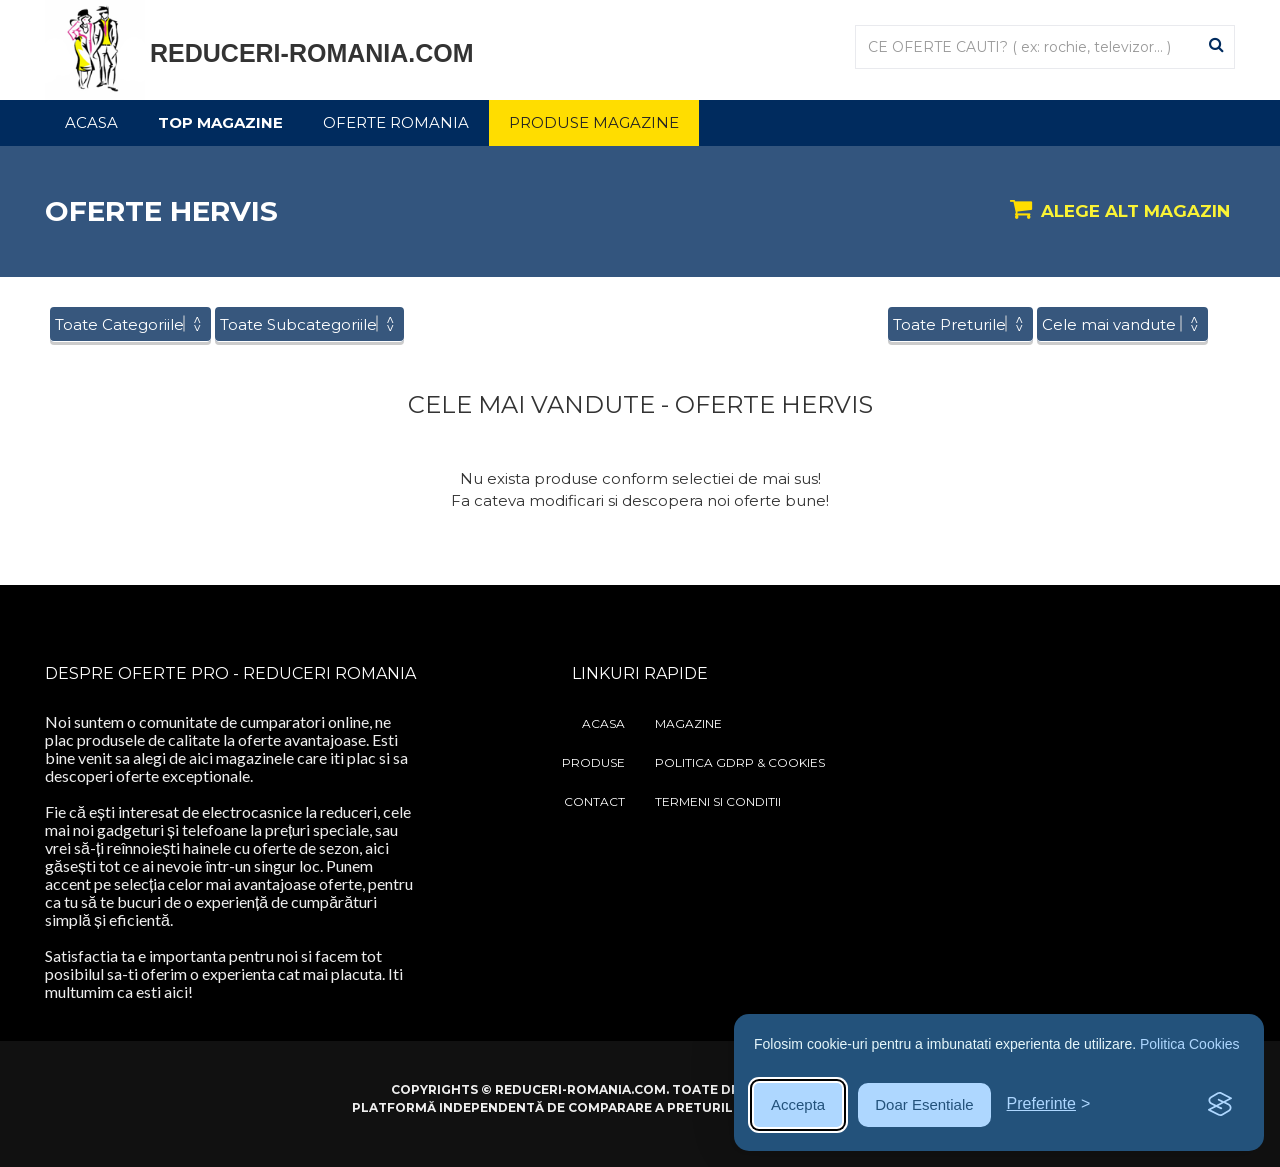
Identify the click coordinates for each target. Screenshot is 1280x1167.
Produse (593, 762)
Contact (594, 801)
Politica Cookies (1190, 1044)
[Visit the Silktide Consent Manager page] (1220, 1105)
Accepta (798, 1104)
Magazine (688, 723)
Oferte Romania (396, 122)
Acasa (91, 122)
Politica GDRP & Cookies (740, 762)
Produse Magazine (594, 122)
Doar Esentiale (924, 1104)
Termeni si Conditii (718, 801)
